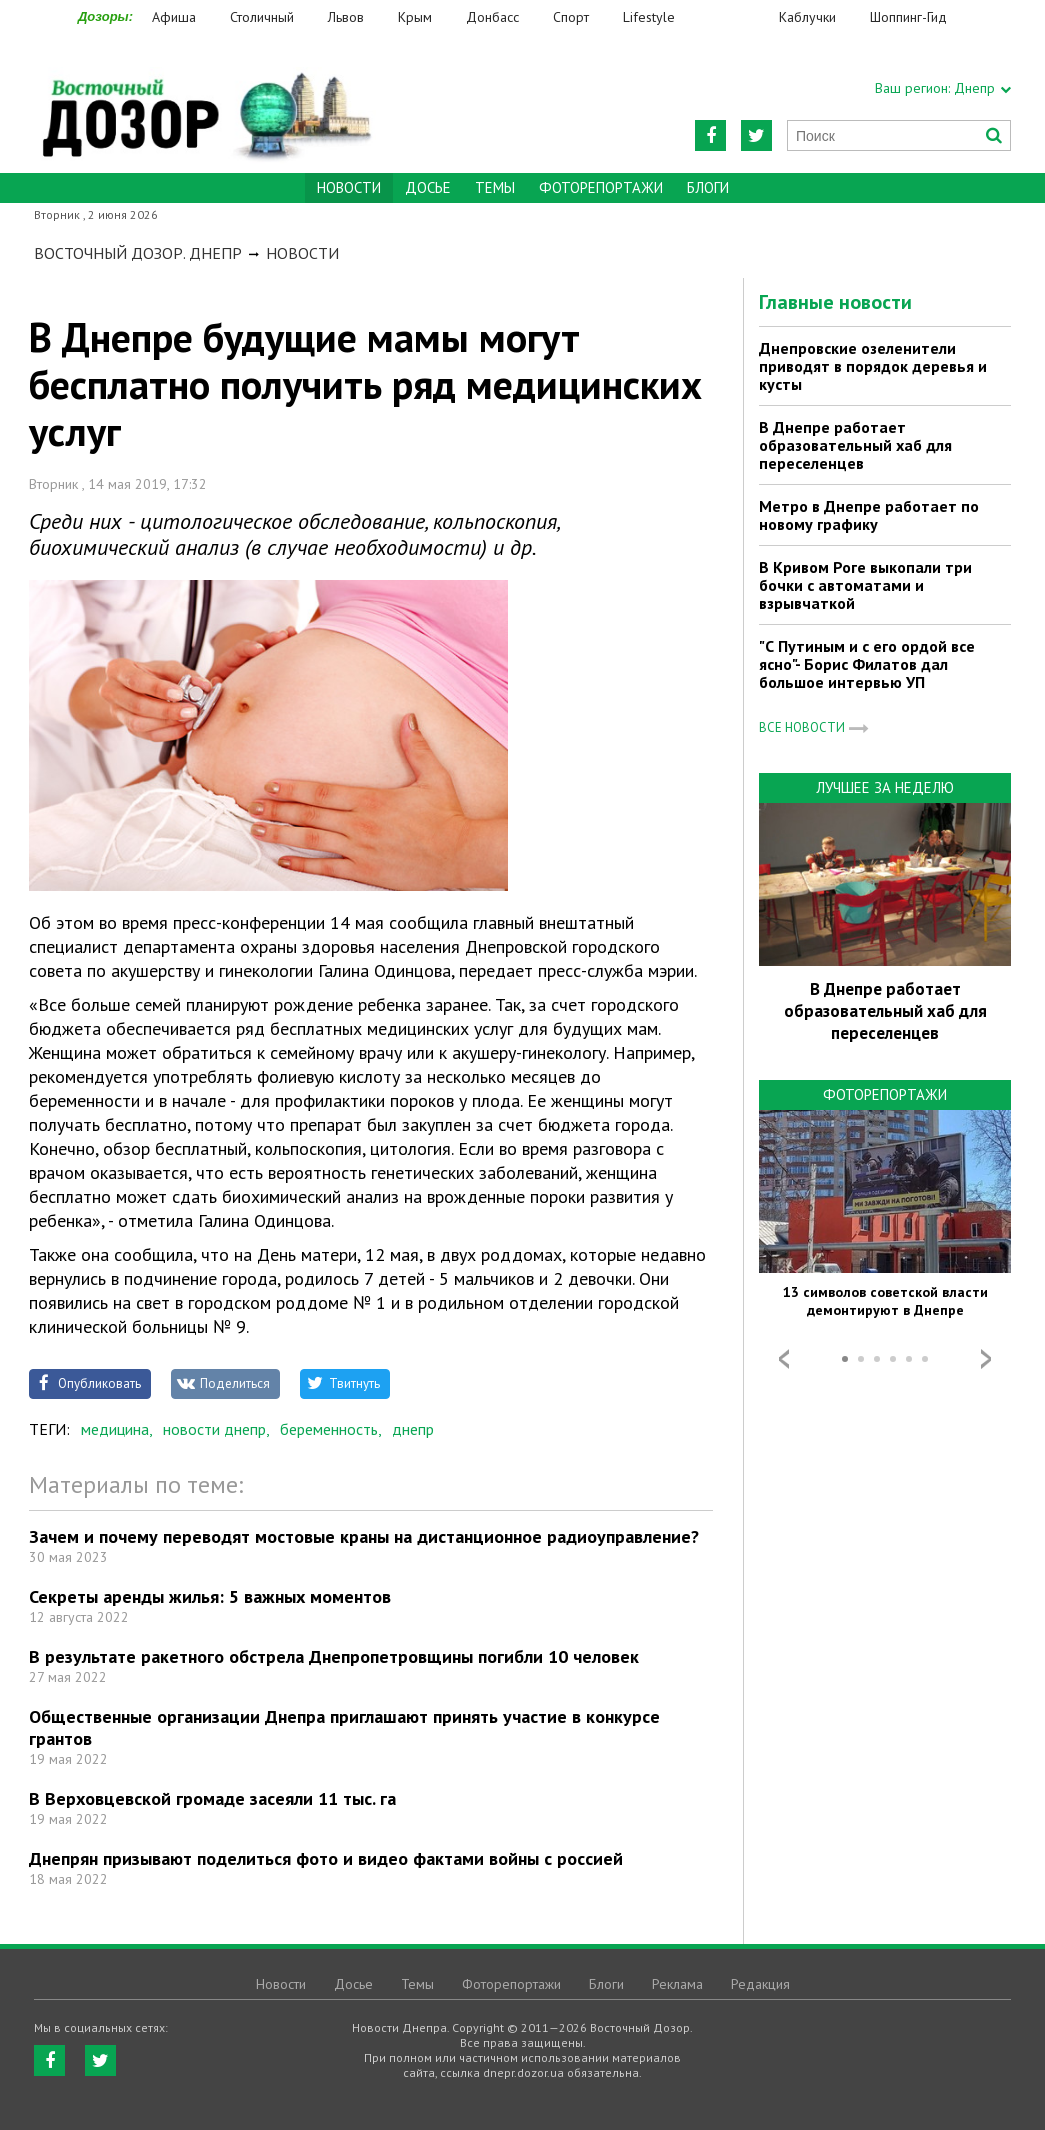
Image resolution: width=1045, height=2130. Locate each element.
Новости (302, 253)
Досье (428, 187)
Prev (784, 1359)
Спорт (571, 17)
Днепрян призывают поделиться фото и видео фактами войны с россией (326, 1858)
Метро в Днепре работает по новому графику (869, 515)
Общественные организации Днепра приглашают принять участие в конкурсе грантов (344, 1727)
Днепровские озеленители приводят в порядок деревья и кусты (873, 366)
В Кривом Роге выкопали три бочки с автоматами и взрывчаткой (865, 585)
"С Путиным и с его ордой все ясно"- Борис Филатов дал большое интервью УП (867, 664)
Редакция (760, 1984)
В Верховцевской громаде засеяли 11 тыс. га (212, 1798)
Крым (415, 17)
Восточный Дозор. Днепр (138, 253)
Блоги (708, 187)
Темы (495, 187)
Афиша (174, 17)
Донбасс (492, 17)
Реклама (677, 1984)
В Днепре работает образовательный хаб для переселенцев (855, 445)
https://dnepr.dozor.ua (205, 101)
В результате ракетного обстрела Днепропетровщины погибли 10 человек (334, 1656)
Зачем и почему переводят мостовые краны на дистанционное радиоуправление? (364, 1536)
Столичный (262, 17)
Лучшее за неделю (885, 787)
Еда (737, 17)
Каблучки (807, 17)
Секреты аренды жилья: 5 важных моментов (210, 1596)
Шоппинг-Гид (908, 17)
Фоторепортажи (601, 187)
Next (986, 1359)
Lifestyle (649, 17)
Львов (346, 17)
